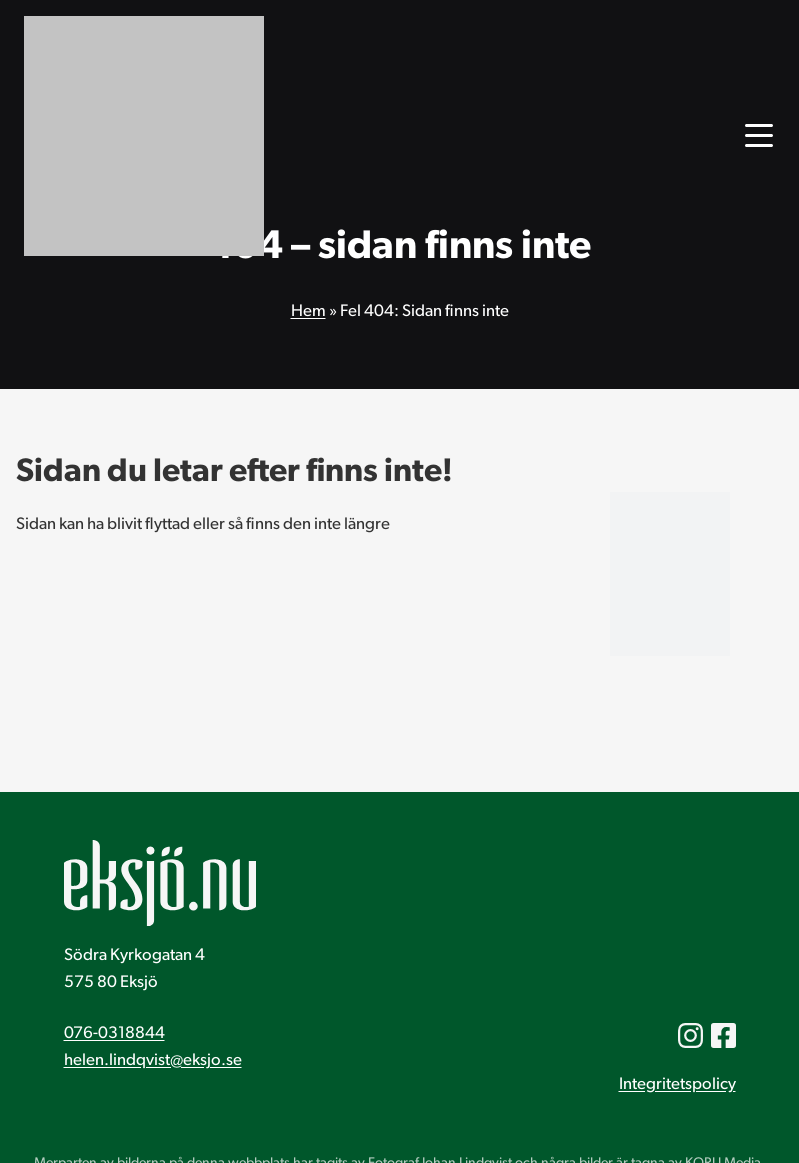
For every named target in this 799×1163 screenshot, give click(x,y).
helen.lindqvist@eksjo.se (153, 1060)
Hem (308, 311)
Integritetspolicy (677, 1084)
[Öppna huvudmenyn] (759, 136)
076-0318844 (114, 1033)
